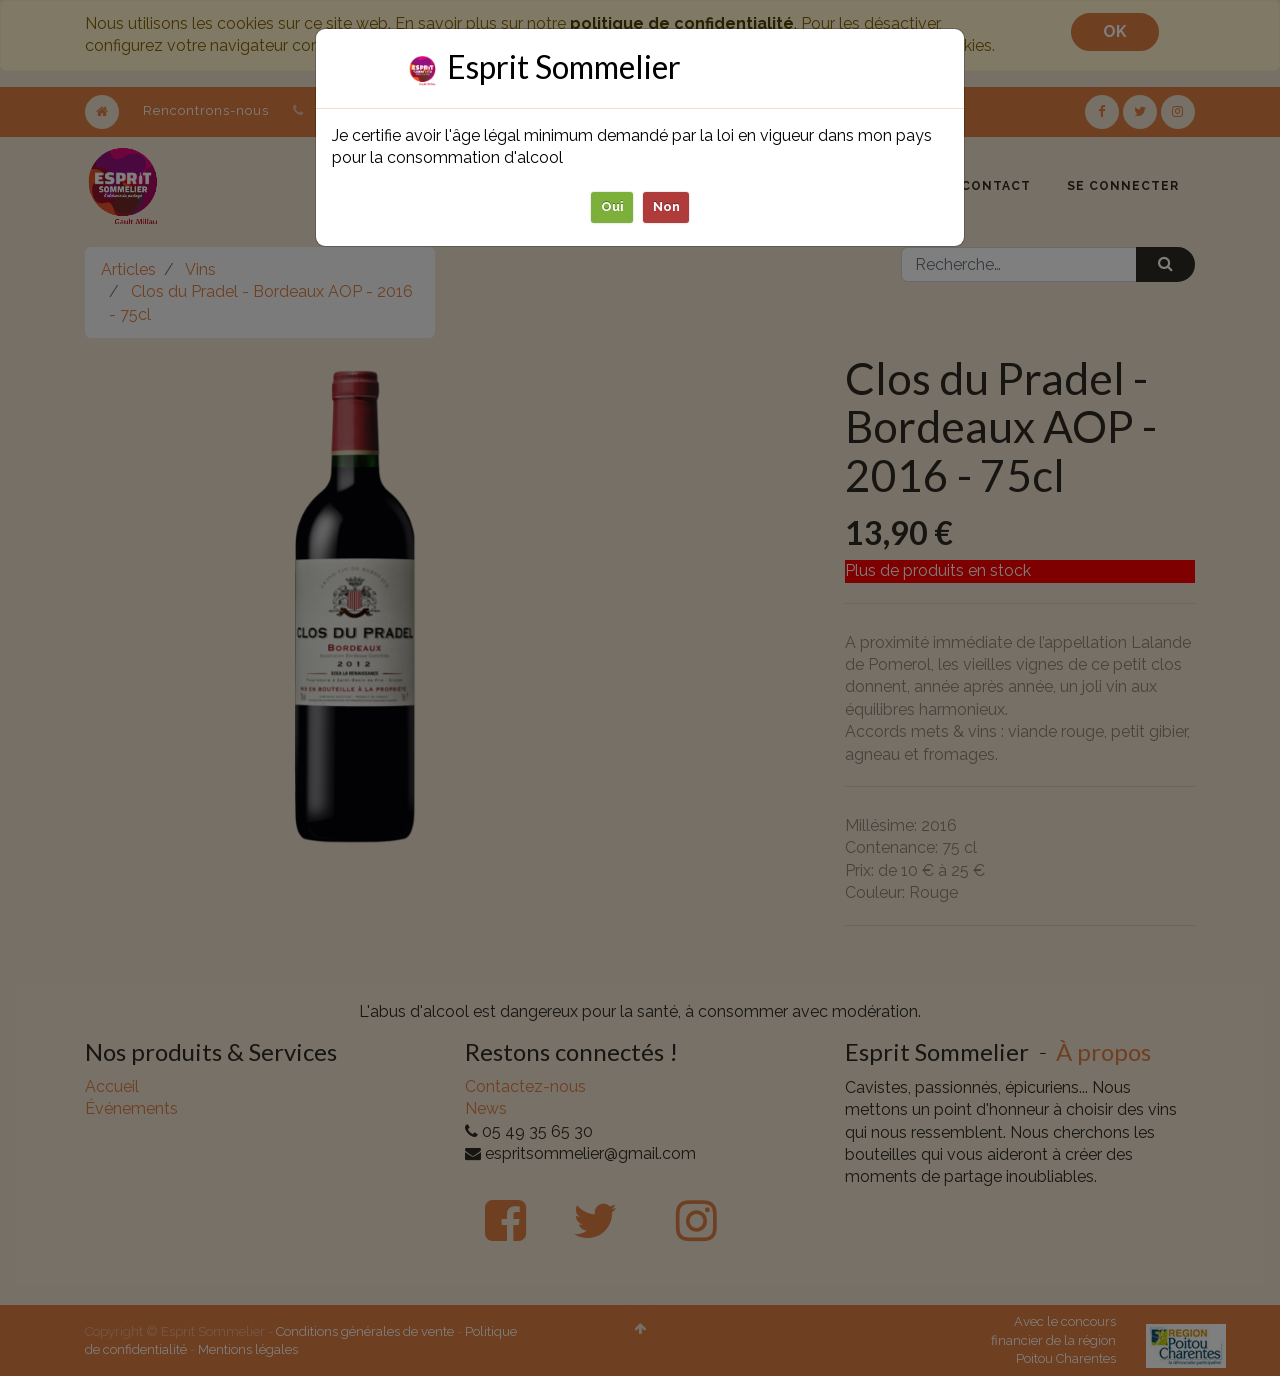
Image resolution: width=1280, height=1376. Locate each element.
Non (666, 206)
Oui (612, 206)
